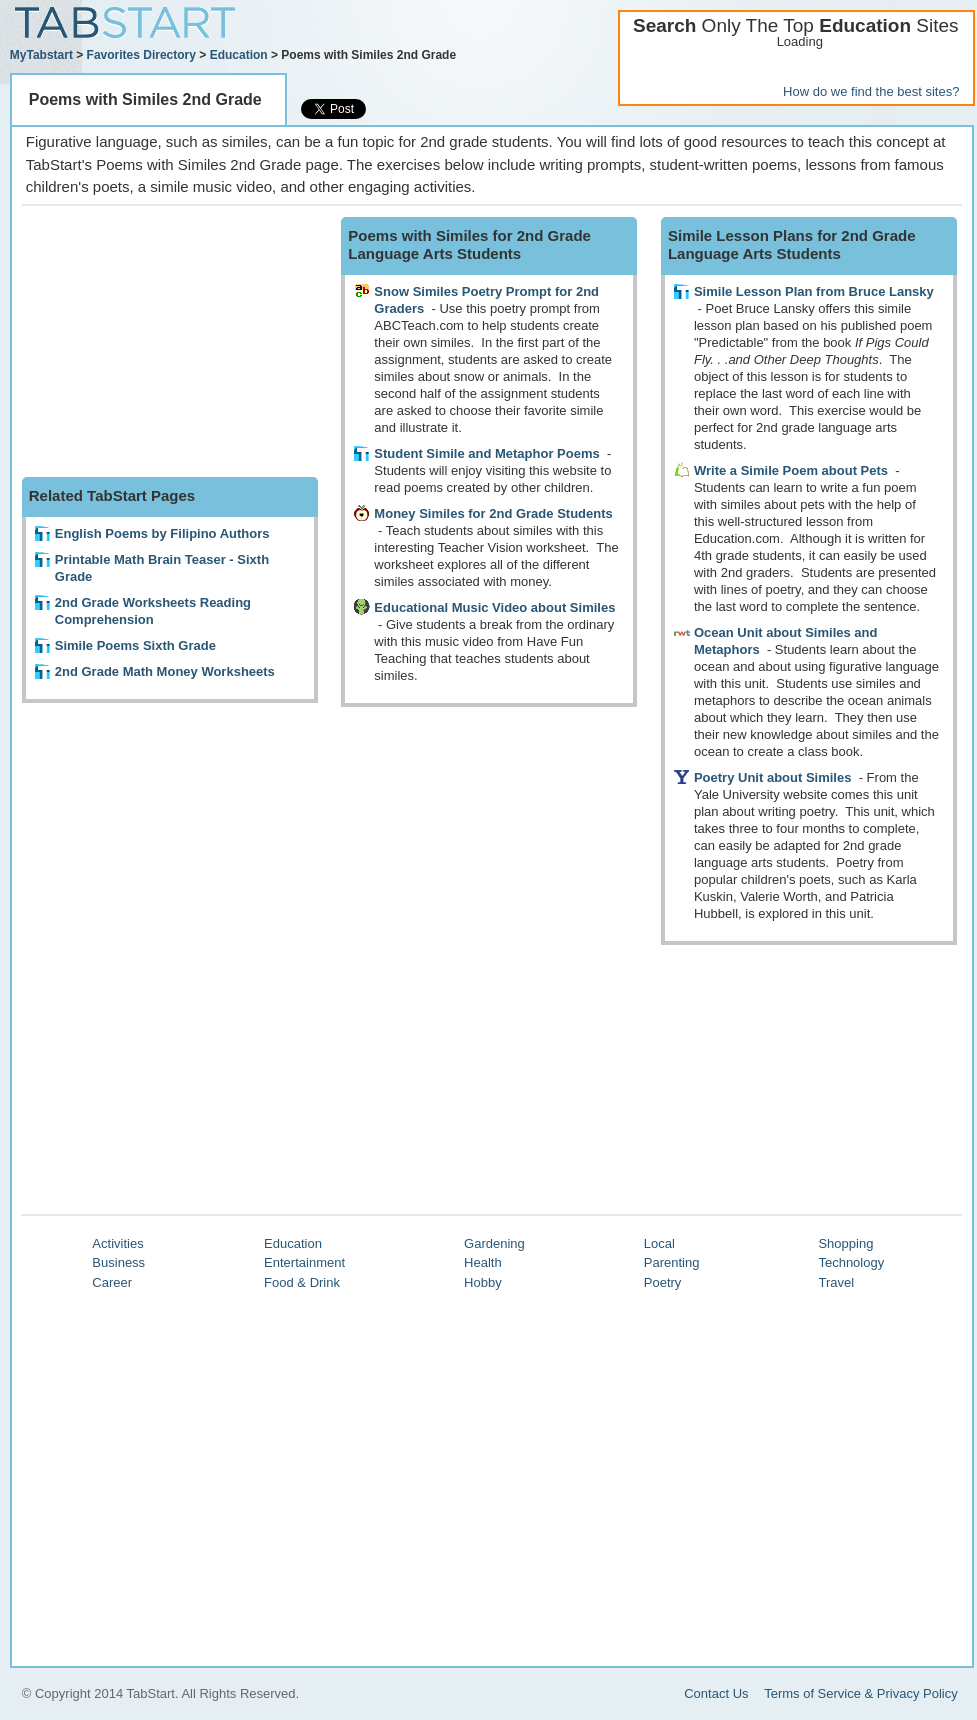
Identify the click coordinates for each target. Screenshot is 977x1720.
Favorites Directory (141, 55)
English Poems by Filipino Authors (162, 533)
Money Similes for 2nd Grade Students (493, 513)
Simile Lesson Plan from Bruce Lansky (814, 291)
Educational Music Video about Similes (494, 607)
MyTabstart (41, 55)
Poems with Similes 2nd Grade (145, 99)
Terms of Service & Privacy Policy (861, 1693)
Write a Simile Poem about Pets (791, 470)
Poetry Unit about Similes (772, 777)
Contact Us (716, 1693)
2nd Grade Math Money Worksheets (165, 671)
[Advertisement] (172, 342)
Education (239, 55)
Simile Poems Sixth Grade (135, 645)
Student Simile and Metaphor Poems (486, 453)
